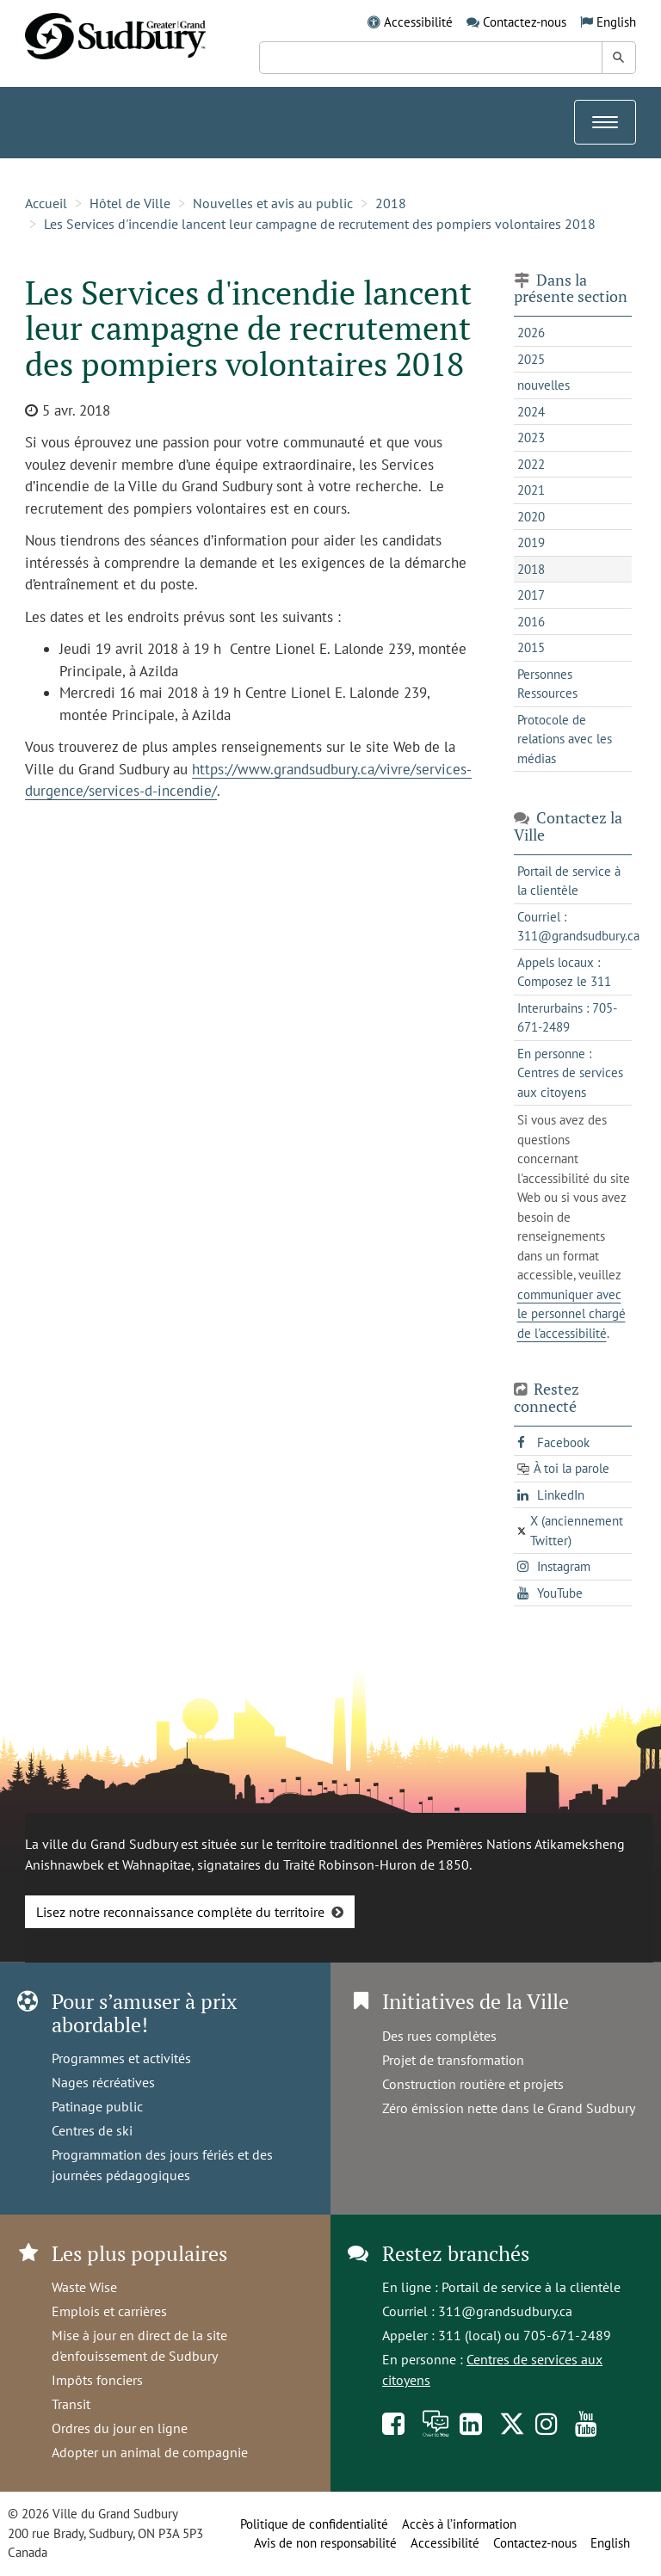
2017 (531, 595)
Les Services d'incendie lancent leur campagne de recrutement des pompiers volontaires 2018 (320, 223)
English (616, 22)
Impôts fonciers (97, 2379)
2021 (531, 490)
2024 (531, 412)
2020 (531, 516)
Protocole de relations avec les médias (564, 739)
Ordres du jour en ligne (120, 2428)
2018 (390, 203)
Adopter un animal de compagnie (150, 2452)
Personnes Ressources (547, 684)
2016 (531, 621)
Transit (71, 2404)
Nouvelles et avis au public (273, 203)
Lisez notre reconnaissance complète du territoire (180, 1911)
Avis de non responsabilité (325, 2543)
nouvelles (543, 385)
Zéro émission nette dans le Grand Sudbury (508, 2108)
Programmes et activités (121, 2058)
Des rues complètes (439, 2035)
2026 (531, 332)
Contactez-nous (524, 22)
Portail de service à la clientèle (531, 2287)
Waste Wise (84, 2287)
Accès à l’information (459, 2524)
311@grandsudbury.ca (505, 2311)
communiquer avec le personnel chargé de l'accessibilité (571, 1313)
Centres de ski (92, 2130)
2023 (531, 437)
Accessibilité (418, 22)
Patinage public (97, 2106)
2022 (531, 464)
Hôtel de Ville (130, 203)
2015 (531, 647)
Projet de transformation (453, 2059)
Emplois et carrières (109, 2311)
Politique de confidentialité (314, 2524)
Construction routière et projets (473, 2083)
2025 (531, 359)
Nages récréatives (103, 2082)
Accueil (46, 203)
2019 (531, 542)
